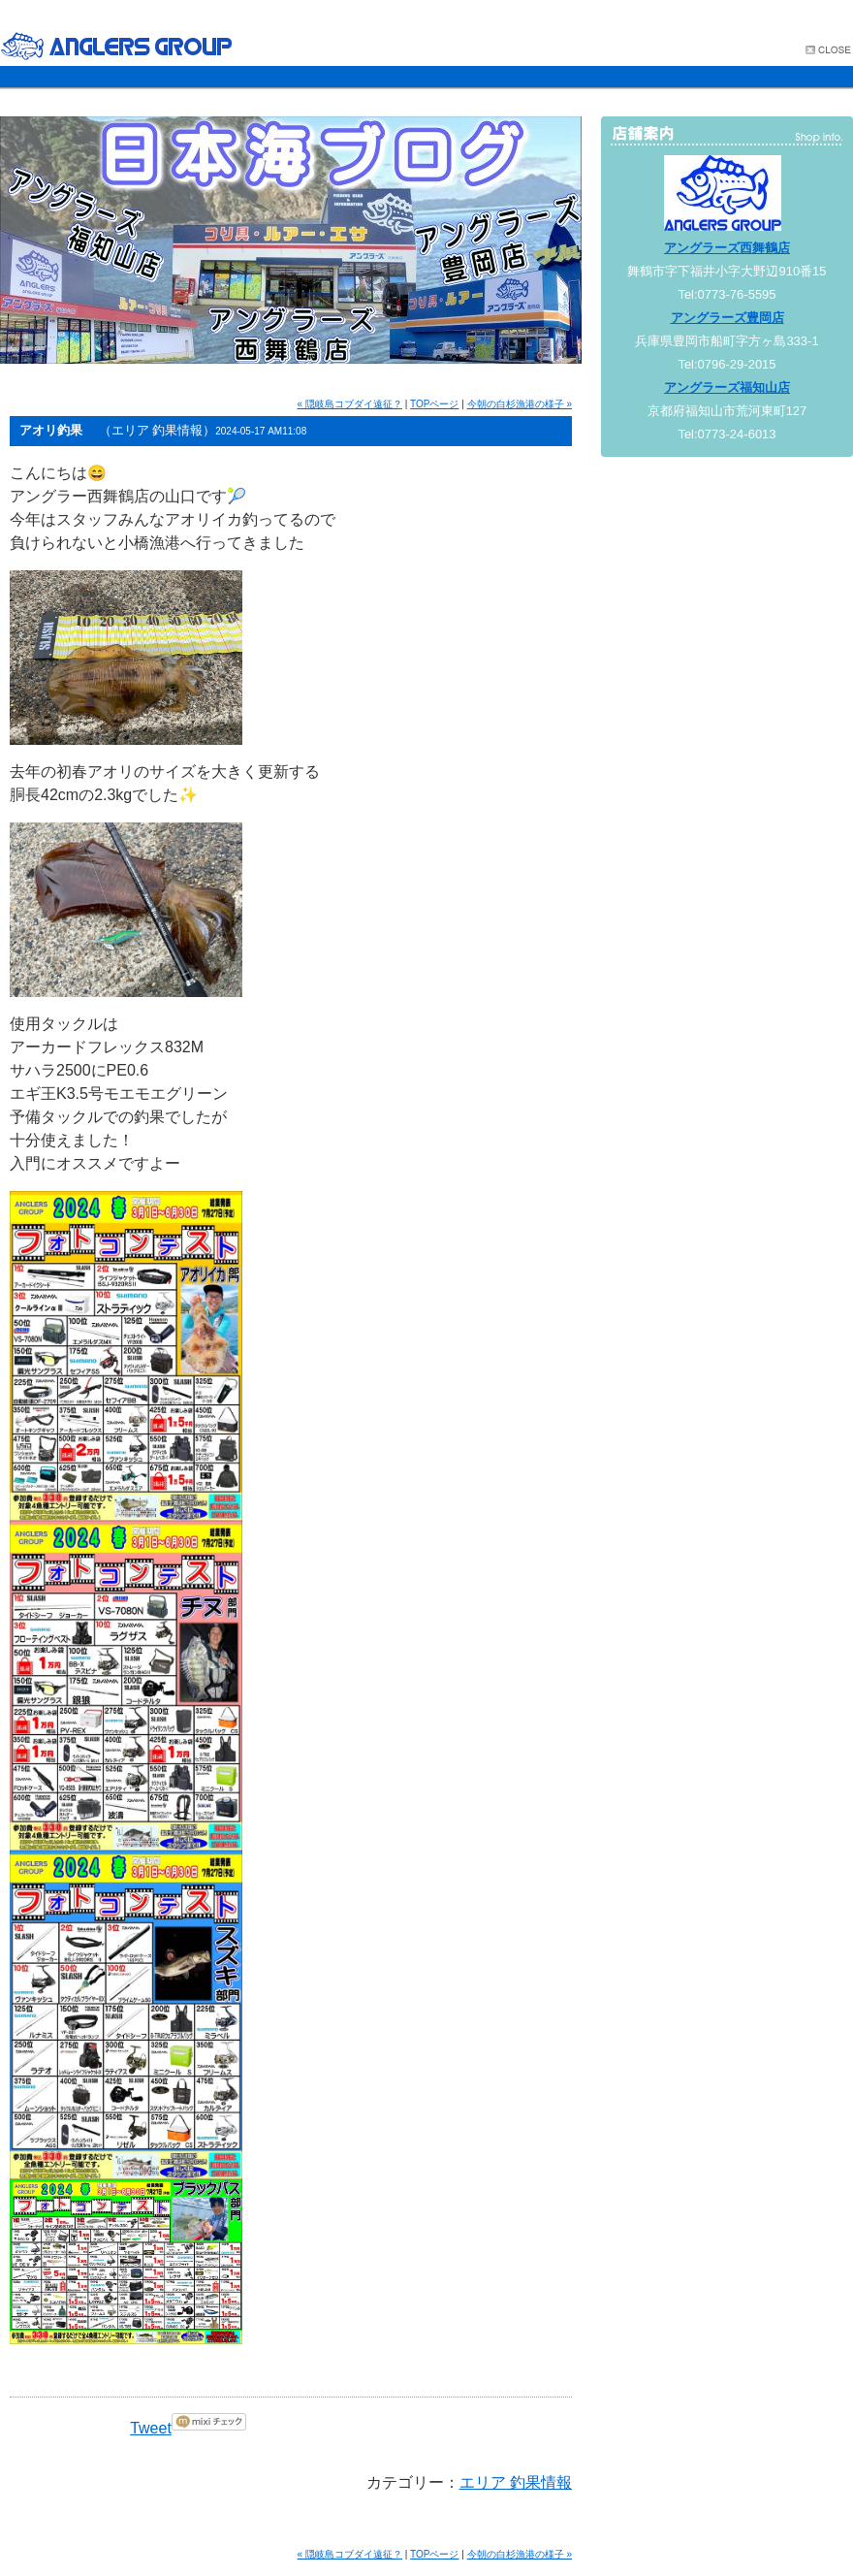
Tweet (151, 2428)
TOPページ (434, 404)
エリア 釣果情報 (515, 2482)
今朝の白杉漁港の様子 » (519, 404)
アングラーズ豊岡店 (727, 317)
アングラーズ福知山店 (727, 387)
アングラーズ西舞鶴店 (727, 248)
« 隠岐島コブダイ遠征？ (350, 404)
